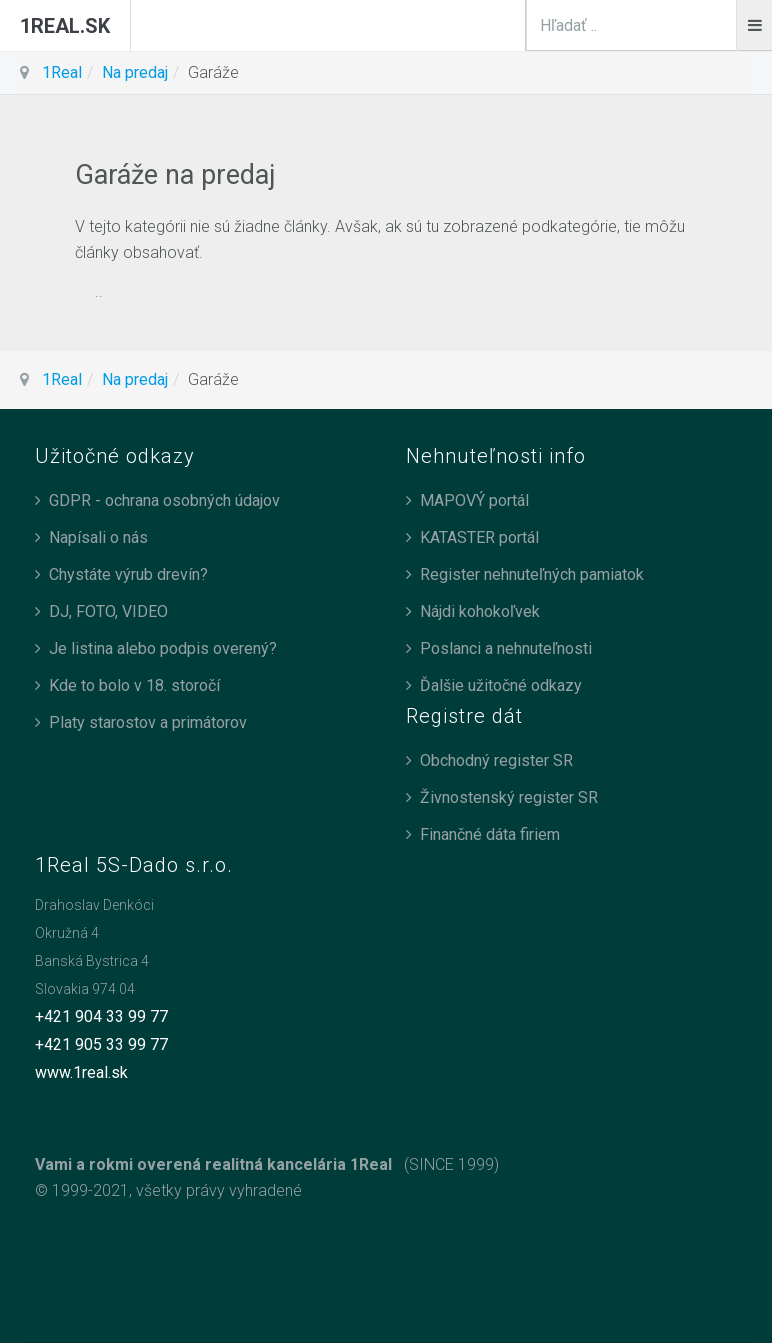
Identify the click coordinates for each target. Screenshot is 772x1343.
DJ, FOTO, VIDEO (108, 611)
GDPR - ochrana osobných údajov (164, 500)
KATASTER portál (479, 537)
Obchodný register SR (496, 760)
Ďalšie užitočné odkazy (501, 685)
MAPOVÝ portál (474, 500)
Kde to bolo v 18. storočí (134, 685)
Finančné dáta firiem (490, 834)
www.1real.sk (81, 1072)
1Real (62, 72)
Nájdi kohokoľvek (480, 611)
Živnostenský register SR (509, 797)
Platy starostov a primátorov (148, 722)
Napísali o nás (98, 537)
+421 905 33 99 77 (101, 1044)
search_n (737, 0)
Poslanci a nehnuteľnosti (506, 648)
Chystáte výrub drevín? (128, 574)
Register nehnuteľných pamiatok (532, 574)
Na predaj (135, 72)
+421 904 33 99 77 (101, 1016)
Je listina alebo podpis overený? (163, 648)
